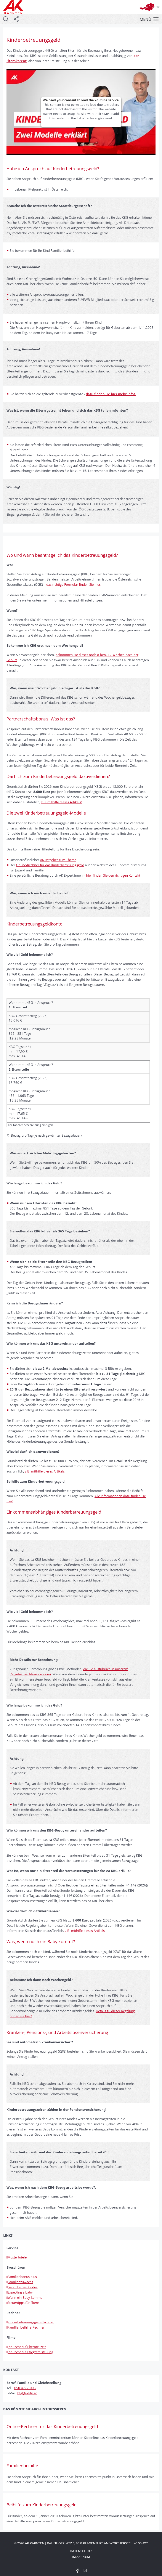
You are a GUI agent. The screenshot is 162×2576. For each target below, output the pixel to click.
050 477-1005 (25, 2388)
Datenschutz (81, 2551)
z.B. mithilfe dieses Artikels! (61, 802)
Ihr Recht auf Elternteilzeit (26, 2347)
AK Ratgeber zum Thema (58, 860)
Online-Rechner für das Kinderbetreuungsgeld (50, 865)
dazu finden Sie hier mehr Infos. (111, 394)
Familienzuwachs (19, 2282)
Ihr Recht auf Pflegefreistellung (29, 2352)
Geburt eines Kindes (21, 2287)
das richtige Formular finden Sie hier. (73, 584)
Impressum (81, 2557)
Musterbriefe (16, 2257)
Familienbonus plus (21, 2276)
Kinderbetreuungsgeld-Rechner (30, 2322)
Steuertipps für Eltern (22, 2302)
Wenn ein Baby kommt (24, 2297)
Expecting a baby (19, 2292)
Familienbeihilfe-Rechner (25, 2327)
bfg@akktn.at (27, 2393)
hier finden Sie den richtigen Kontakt (113, 875)
